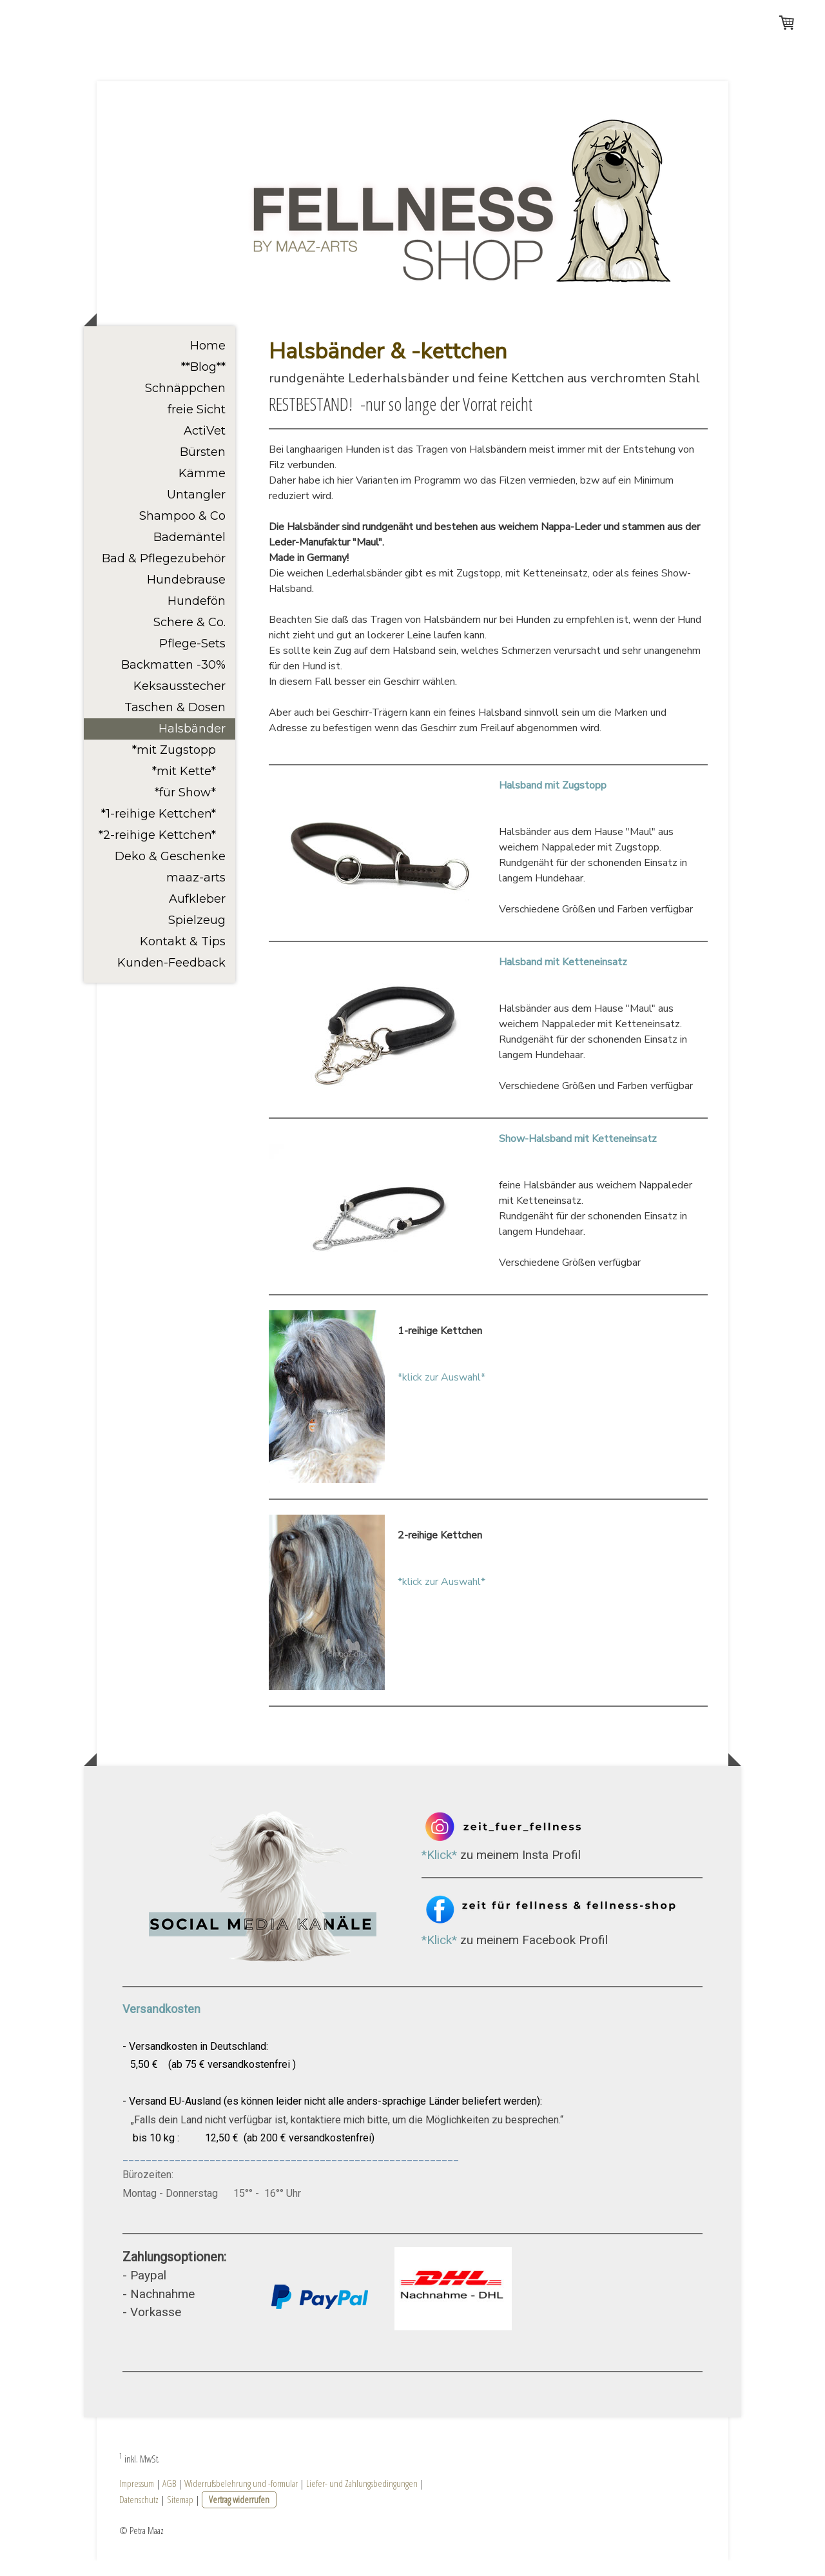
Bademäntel (189, 553)
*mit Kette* (184, 787)
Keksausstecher (179, 701)
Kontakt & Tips (183, 957)
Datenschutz (139, 2514)
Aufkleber (197, 914)
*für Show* (185, 808)
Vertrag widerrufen (239, 2514)
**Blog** (203, 382)
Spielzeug (197, 936)
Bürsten (203, 467)
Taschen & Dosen (175, 723)
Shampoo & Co (182, 531)
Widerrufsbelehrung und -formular (241, 2498)
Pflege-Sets (192, 659)
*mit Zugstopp (174, 765)
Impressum (136, 2498)
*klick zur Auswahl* (441, 1393)
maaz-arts (196, 893)
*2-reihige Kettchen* (157, 850)
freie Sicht (197, 425)
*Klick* (439, 1870)
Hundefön (197, 616)
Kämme (202, 489)
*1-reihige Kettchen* (158, 829)
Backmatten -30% (173, 680)
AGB (169, 2498)
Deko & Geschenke (170, 872)
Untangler (196, 510)
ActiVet (205, 446)
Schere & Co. (189, 638)
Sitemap (180, 2514)
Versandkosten (162, 2024)
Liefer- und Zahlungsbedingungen (362, 2498)
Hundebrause (186, 595)
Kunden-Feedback (171, 978)
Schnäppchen (185, 404)
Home (208, 361)
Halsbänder (192, 744)
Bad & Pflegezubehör (164, 574)
